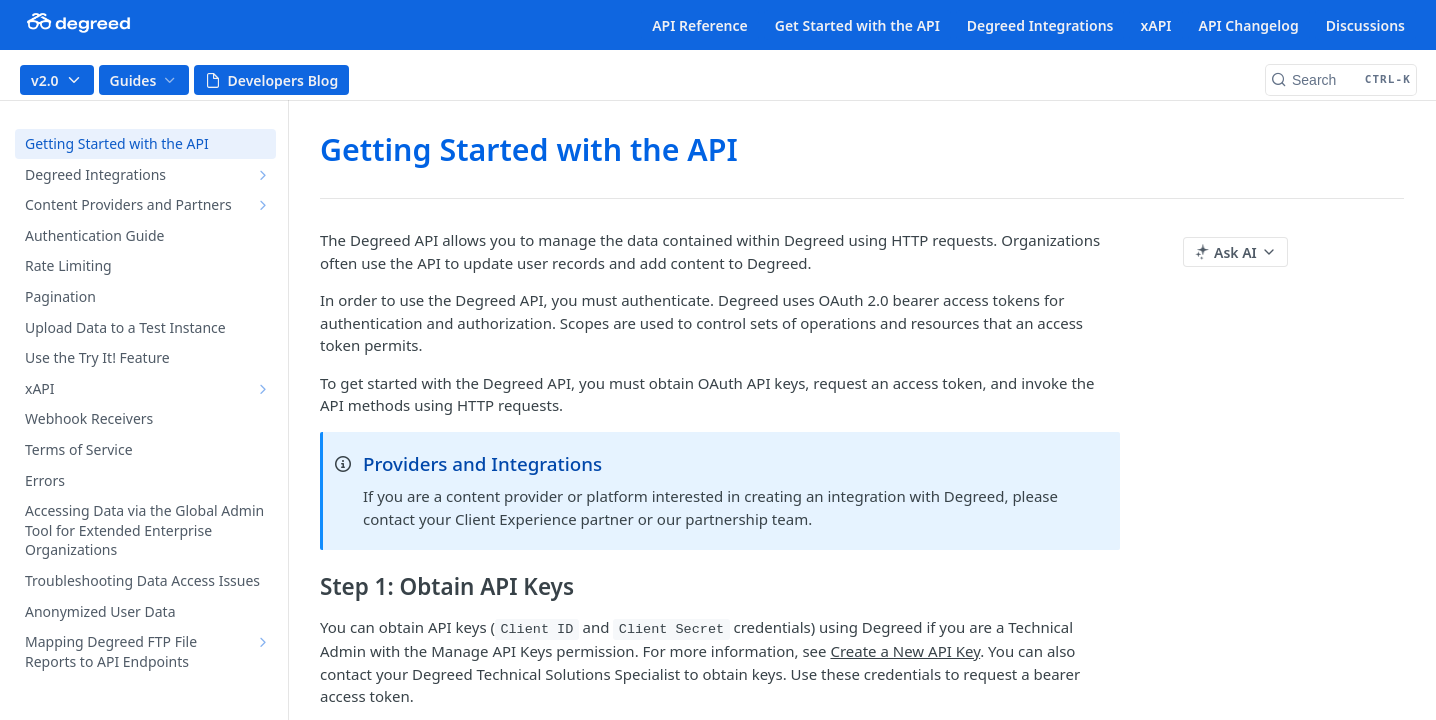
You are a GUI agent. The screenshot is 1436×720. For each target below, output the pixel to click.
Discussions (1365, 25)
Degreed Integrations (1040, 25)
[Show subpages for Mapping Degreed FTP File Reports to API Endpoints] (263, 642)
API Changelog (1249, 25)
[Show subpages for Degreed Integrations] (263, 175)
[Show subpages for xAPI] (263, 389)
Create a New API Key (905, 651)
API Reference (700, 25)
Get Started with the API (857, 25)
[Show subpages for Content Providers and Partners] (263, 205)
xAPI (1155, 25)
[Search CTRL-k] (1341, 80)
